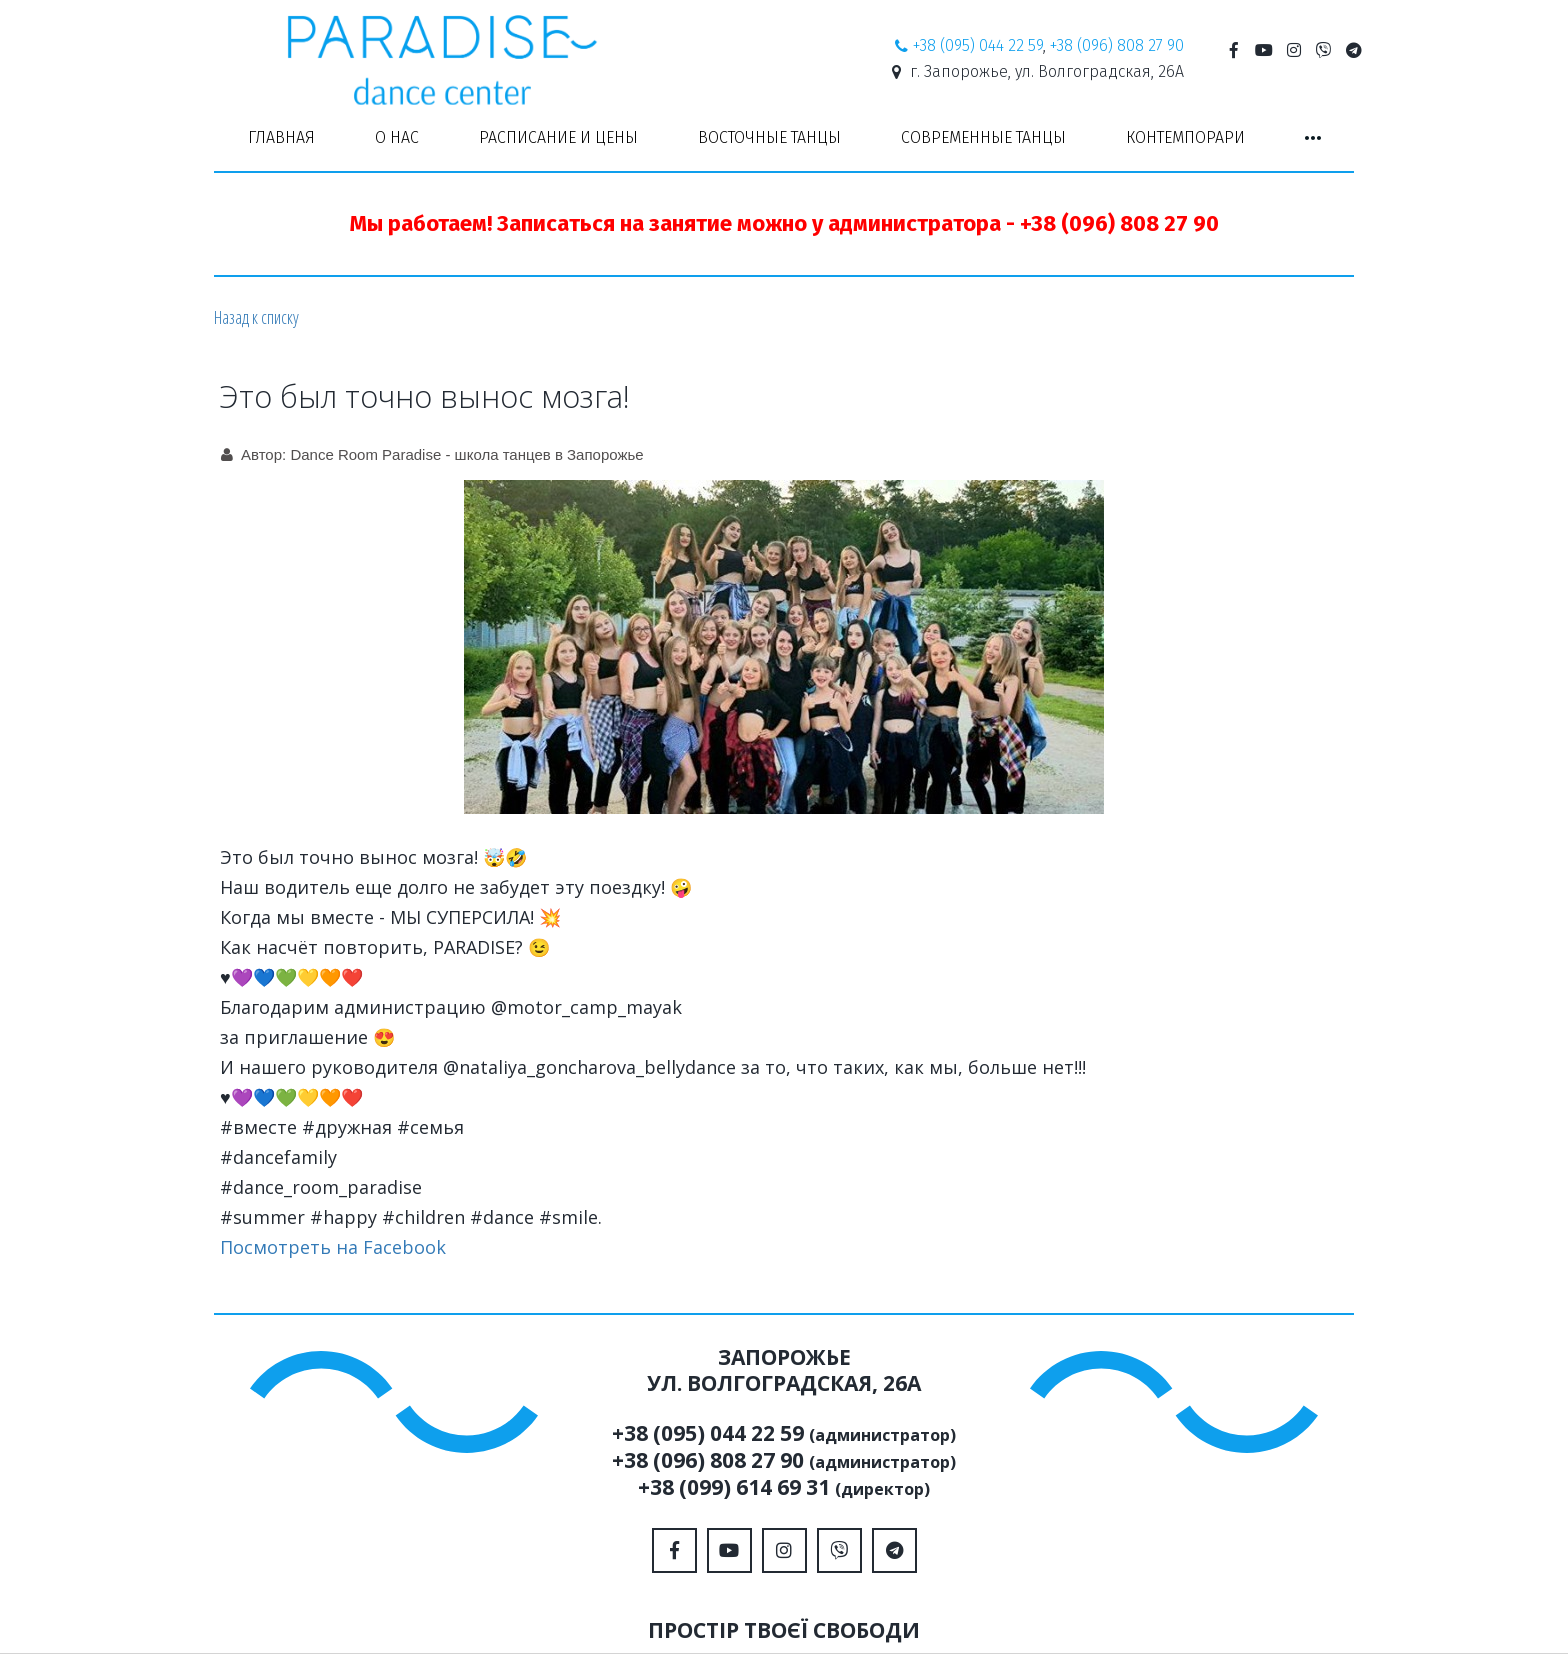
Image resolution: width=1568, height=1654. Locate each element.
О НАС (397, 137)
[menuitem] (281, 138)
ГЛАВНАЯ (281, 137)
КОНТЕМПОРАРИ (1185, 137)
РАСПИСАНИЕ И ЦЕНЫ (558, 137)
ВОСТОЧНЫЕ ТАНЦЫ (769, 137)
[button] (1313, 138)
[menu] (784, 138)
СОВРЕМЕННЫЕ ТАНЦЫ (983, 137)
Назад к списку (256, 317)
